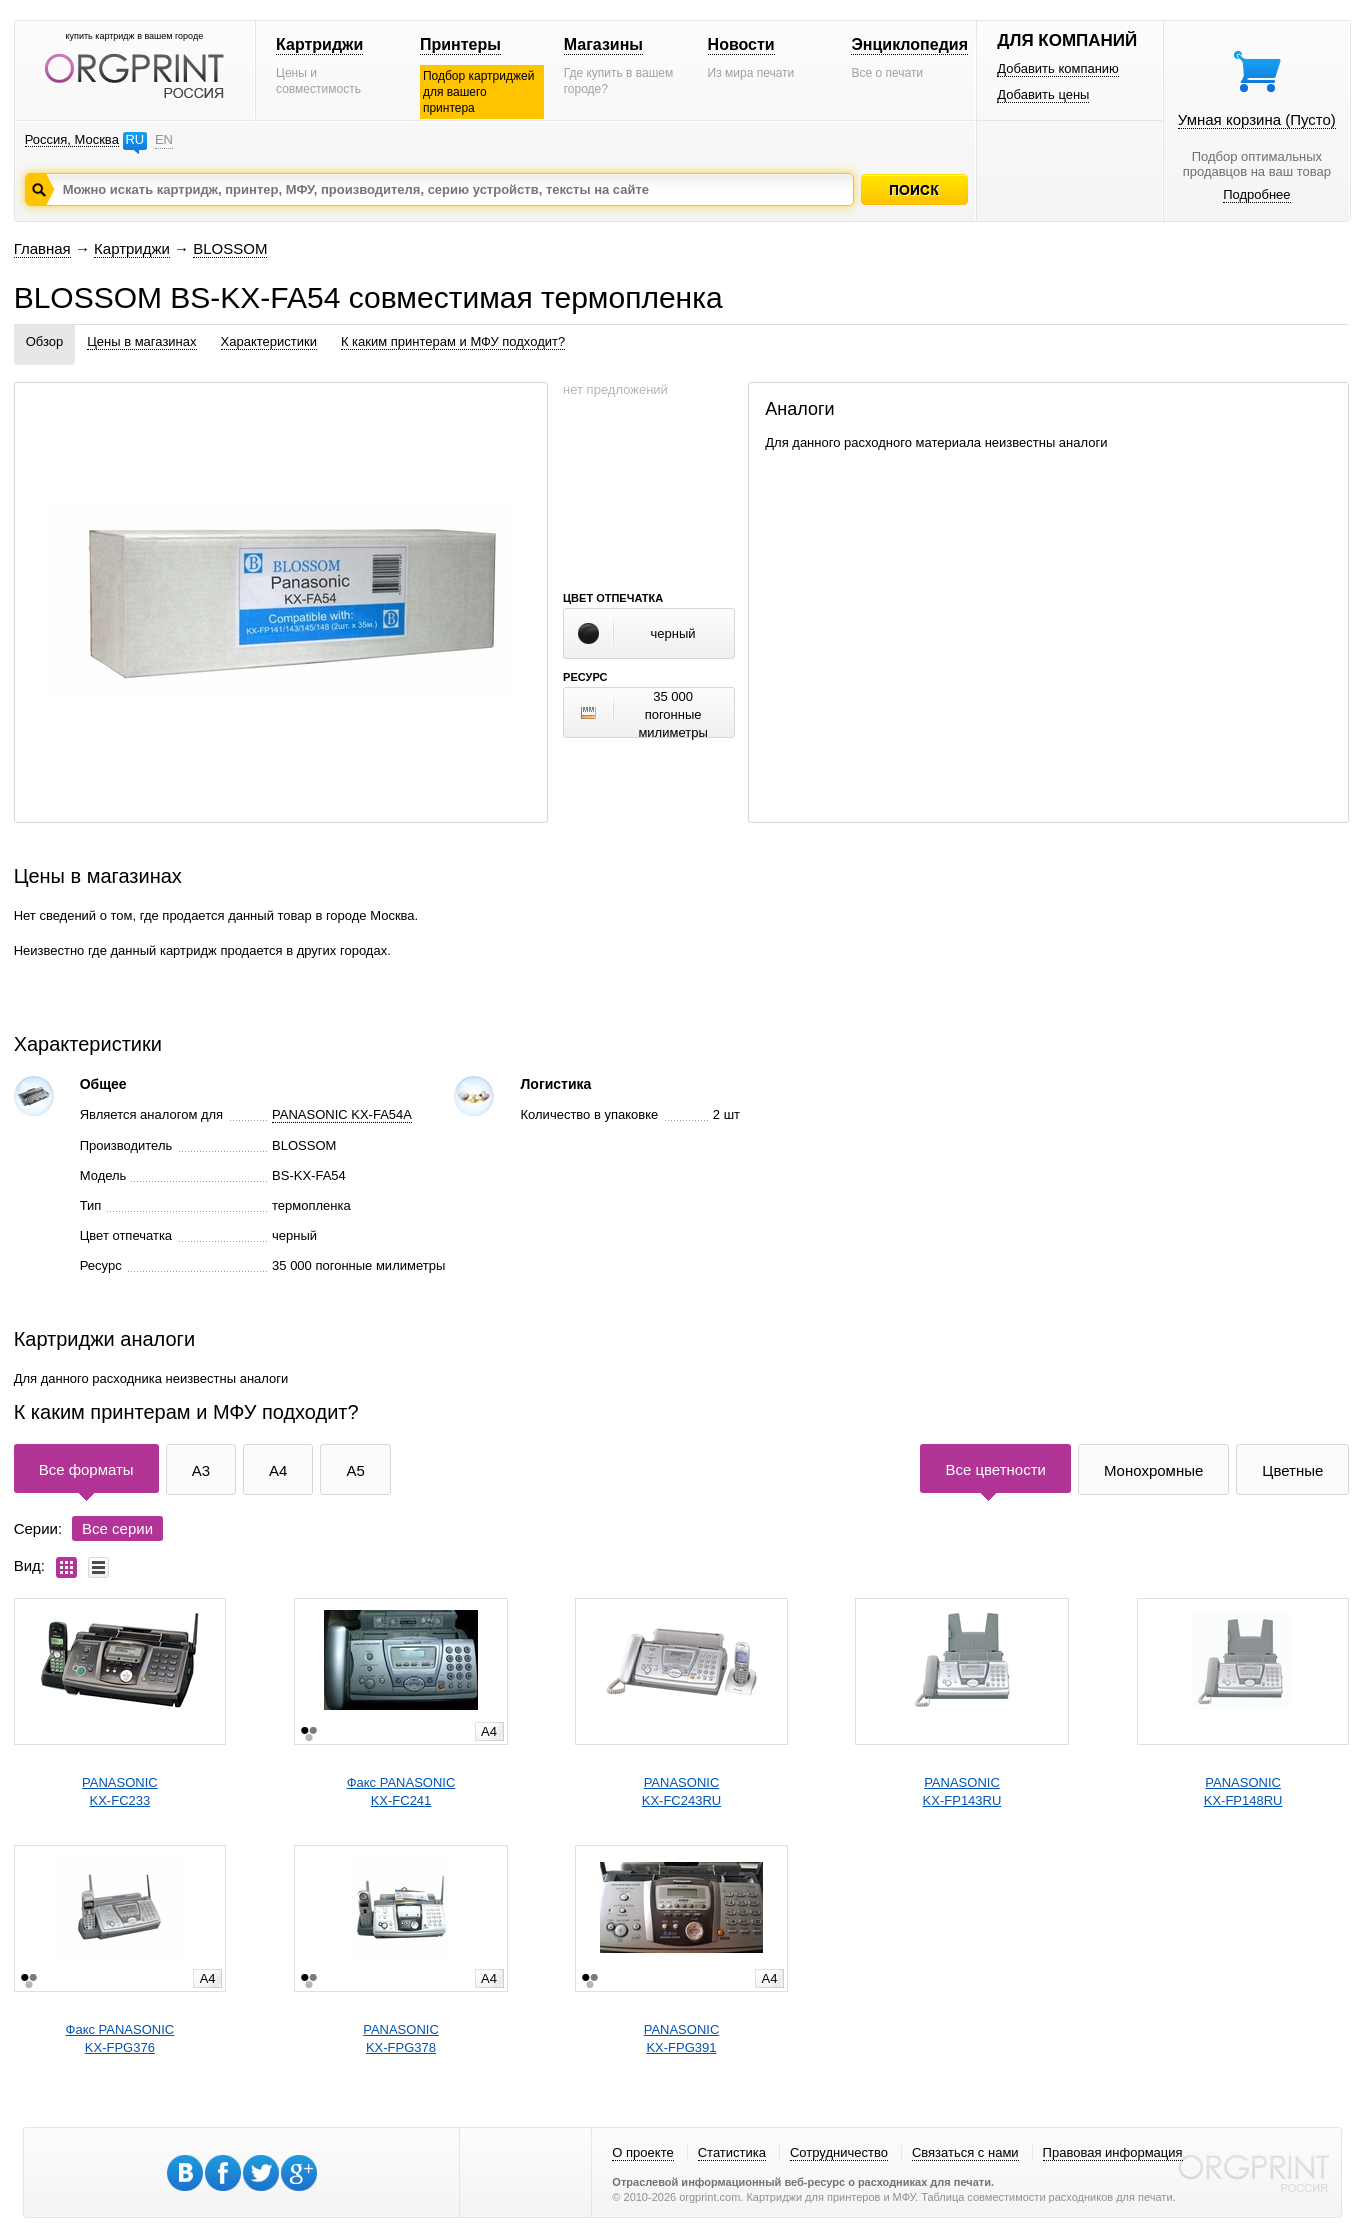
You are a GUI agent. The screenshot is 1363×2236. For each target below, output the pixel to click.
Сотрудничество (839, 2152)
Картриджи (319, 44)
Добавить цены (1043, 94)
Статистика (732, 2152)
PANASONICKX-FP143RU (962, 1791)
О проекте (642, 2152)
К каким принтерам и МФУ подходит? (453, 341)
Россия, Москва (72, 139)
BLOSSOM (230, 248)
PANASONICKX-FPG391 (682, 2038)
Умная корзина (1257, 119)
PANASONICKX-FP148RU (1243, 1791)
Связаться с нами (965, 2152)
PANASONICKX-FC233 (120, 1791)
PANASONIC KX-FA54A (342, 1114)
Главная (42, 248)
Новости (741, 44)
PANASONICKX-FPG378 (401, 2038)
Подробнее (1256, 194)
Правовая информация (1113, 2152)
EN (164, 139)
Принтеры (460, 44)
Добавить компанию (1058, 68)
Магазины (603, 44)
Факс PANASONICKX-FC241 (401, 1791)
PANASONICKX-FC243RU (681, 1791)
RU (134, 139)
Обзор (45, 341)
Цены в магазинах (141, 341)
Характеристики (269, 341)
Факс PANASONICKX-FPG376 (120, 2038)
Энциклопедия (909, 44)
